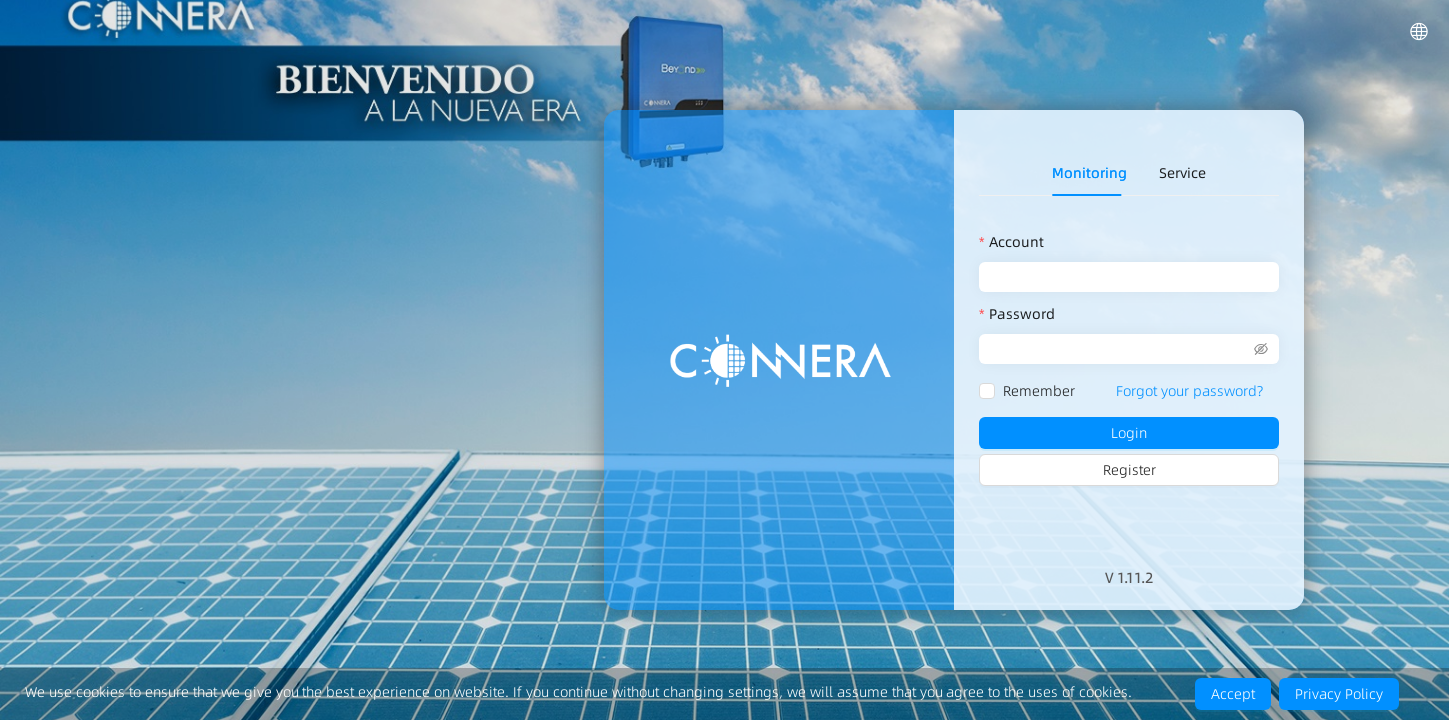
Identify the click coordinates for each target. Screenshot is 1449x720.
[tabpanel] (1129, 361)
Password (1022, 314)
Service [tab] (1182, 173)
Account (1016, 242)
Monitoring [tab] (1089, 173)
